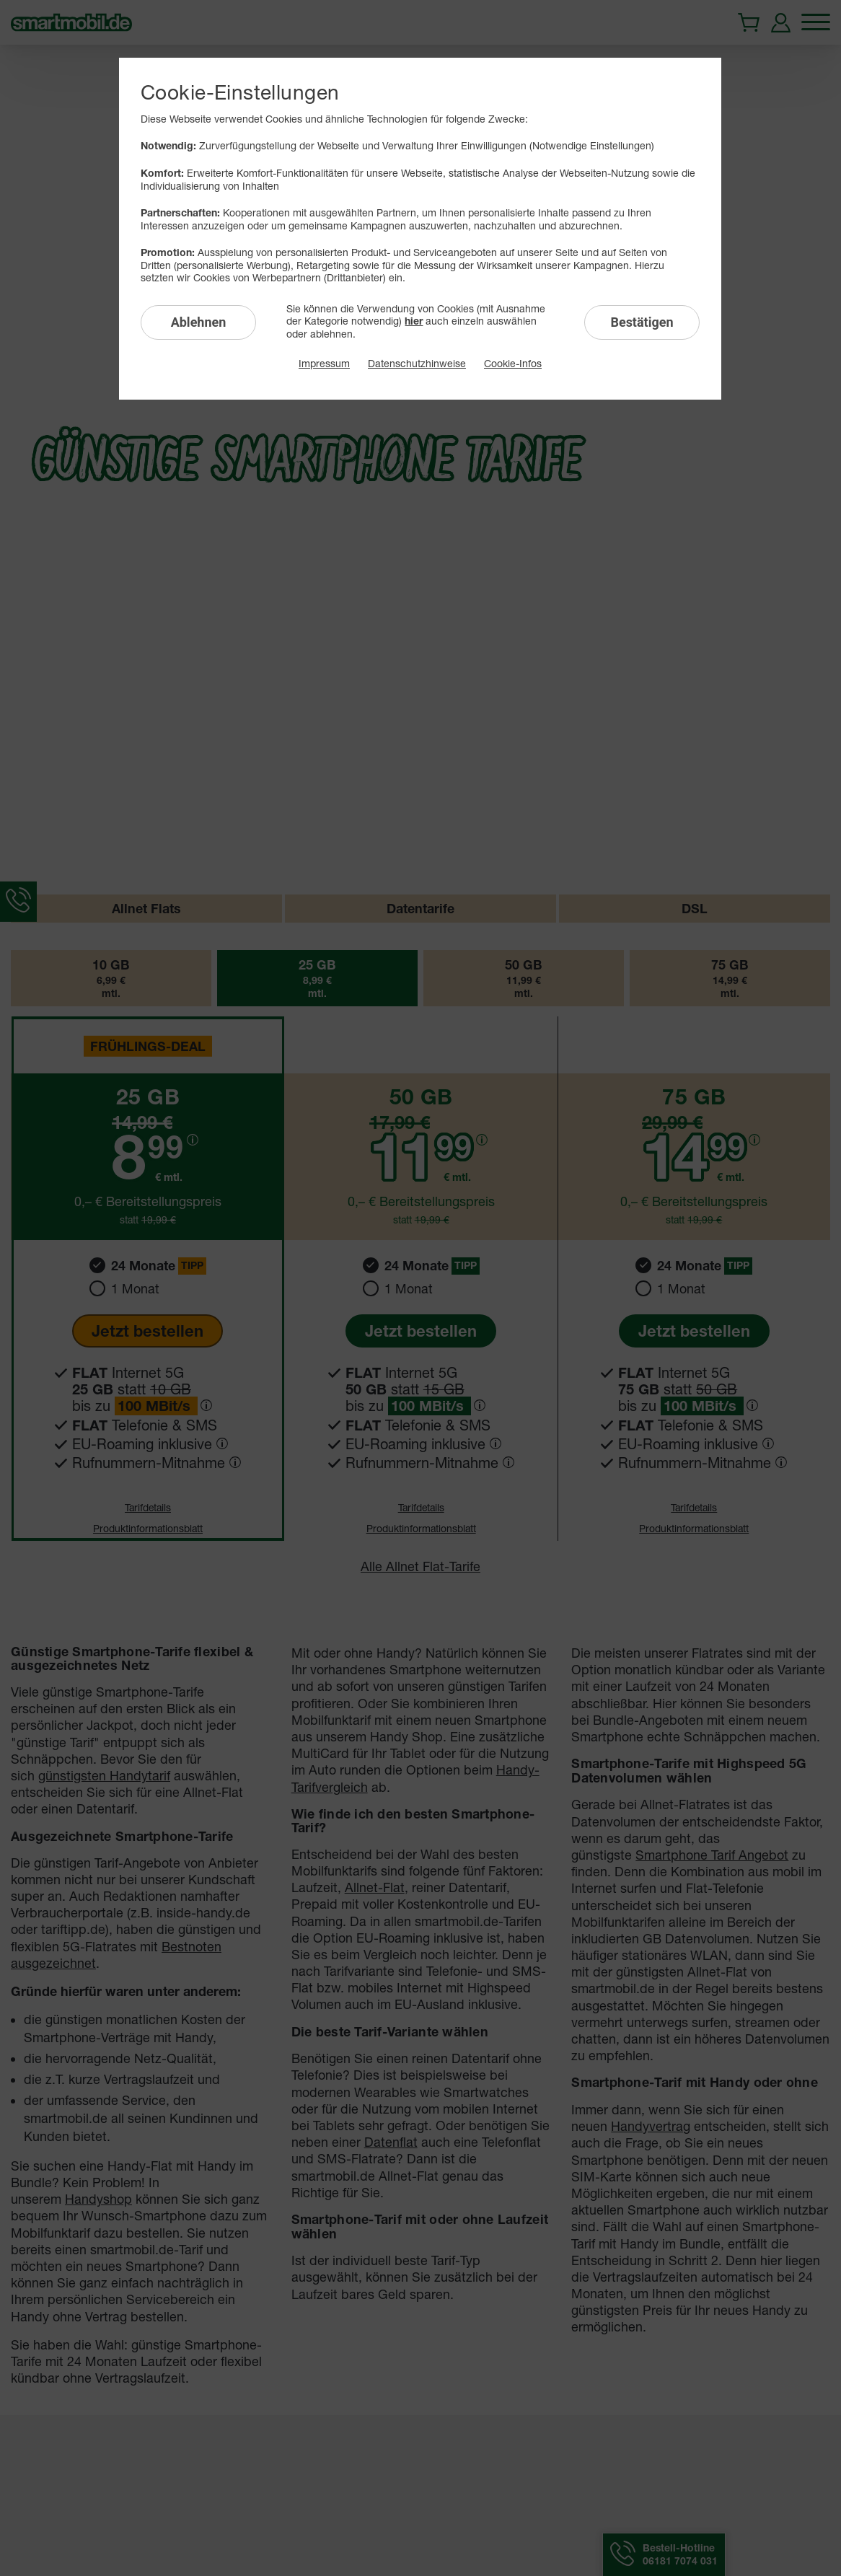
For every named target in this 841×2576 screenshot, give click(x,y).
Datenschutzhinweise (417, 363)
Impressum (324, 363)
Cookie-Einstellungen (240, 92)
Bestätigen (641, 322)
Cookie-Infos (513, 363)
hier (414, 321)
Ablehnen (198, 322)
